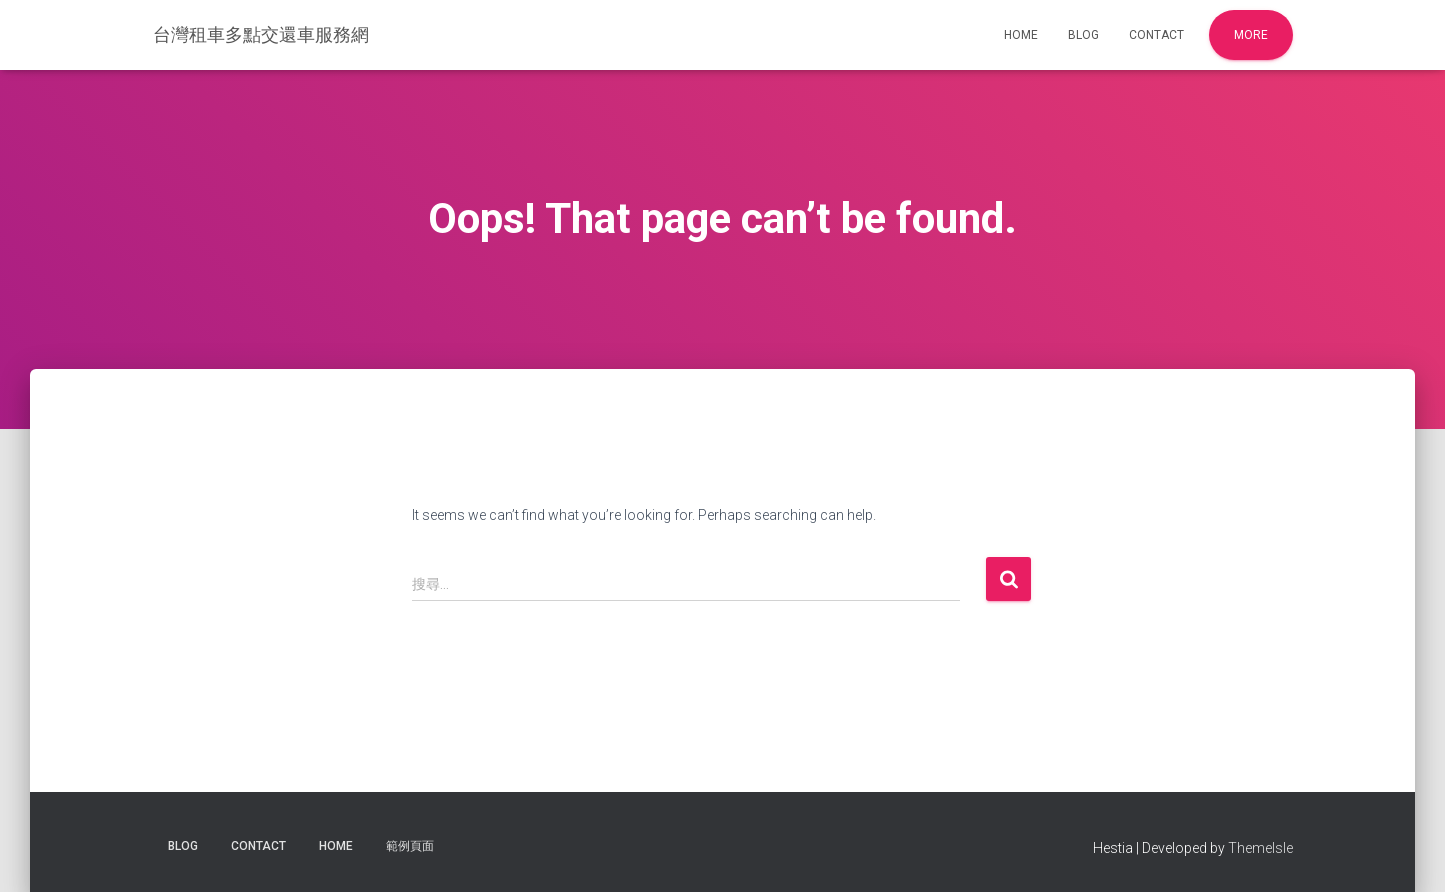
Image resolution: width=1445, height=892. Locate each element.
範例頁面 (410, 846)
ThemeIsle (1260, 848)
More (1251, 35)
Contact (1156, 35)
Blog (1083, 35)
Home (1021, 35)
